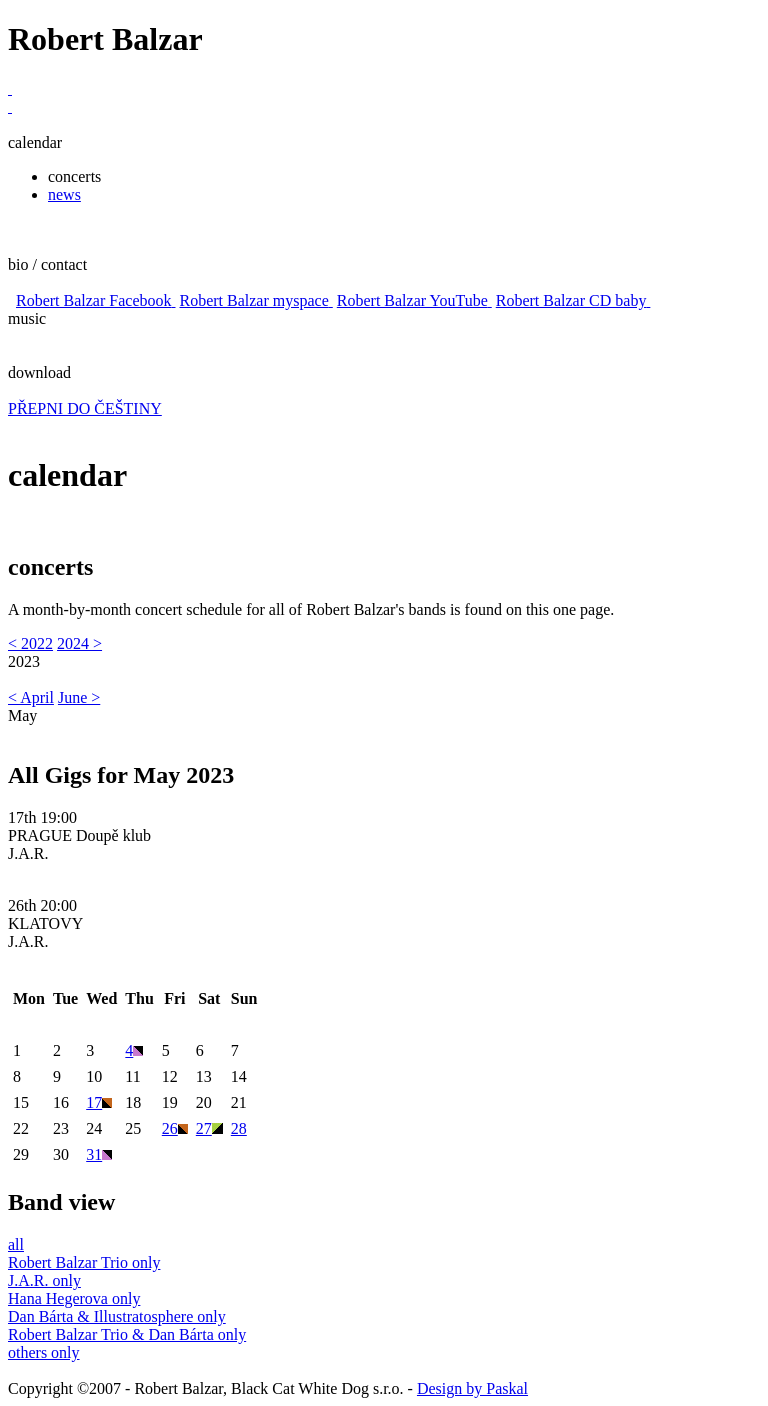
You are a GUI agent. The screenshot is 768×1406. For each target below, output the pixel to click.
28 (239, 1128)
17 (99, 1102)
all (16, 1244)
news (64, 194)
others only (44, 1352)
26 (175, 1128)
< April (31, 697)
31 (99, 1154)
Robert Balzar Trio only (84, 1262)
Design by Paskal (472, 1388)
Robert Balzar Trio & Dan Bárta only (127, 1334)
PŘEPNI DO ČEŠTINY (85, 408)
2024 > (79, 643)
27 (209, 1128)
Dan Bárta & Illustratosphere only (117, 1316)
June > (79, 697)
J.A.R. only (44, 1280)
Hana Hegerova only (74, 1298)
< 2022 (30, 643)
